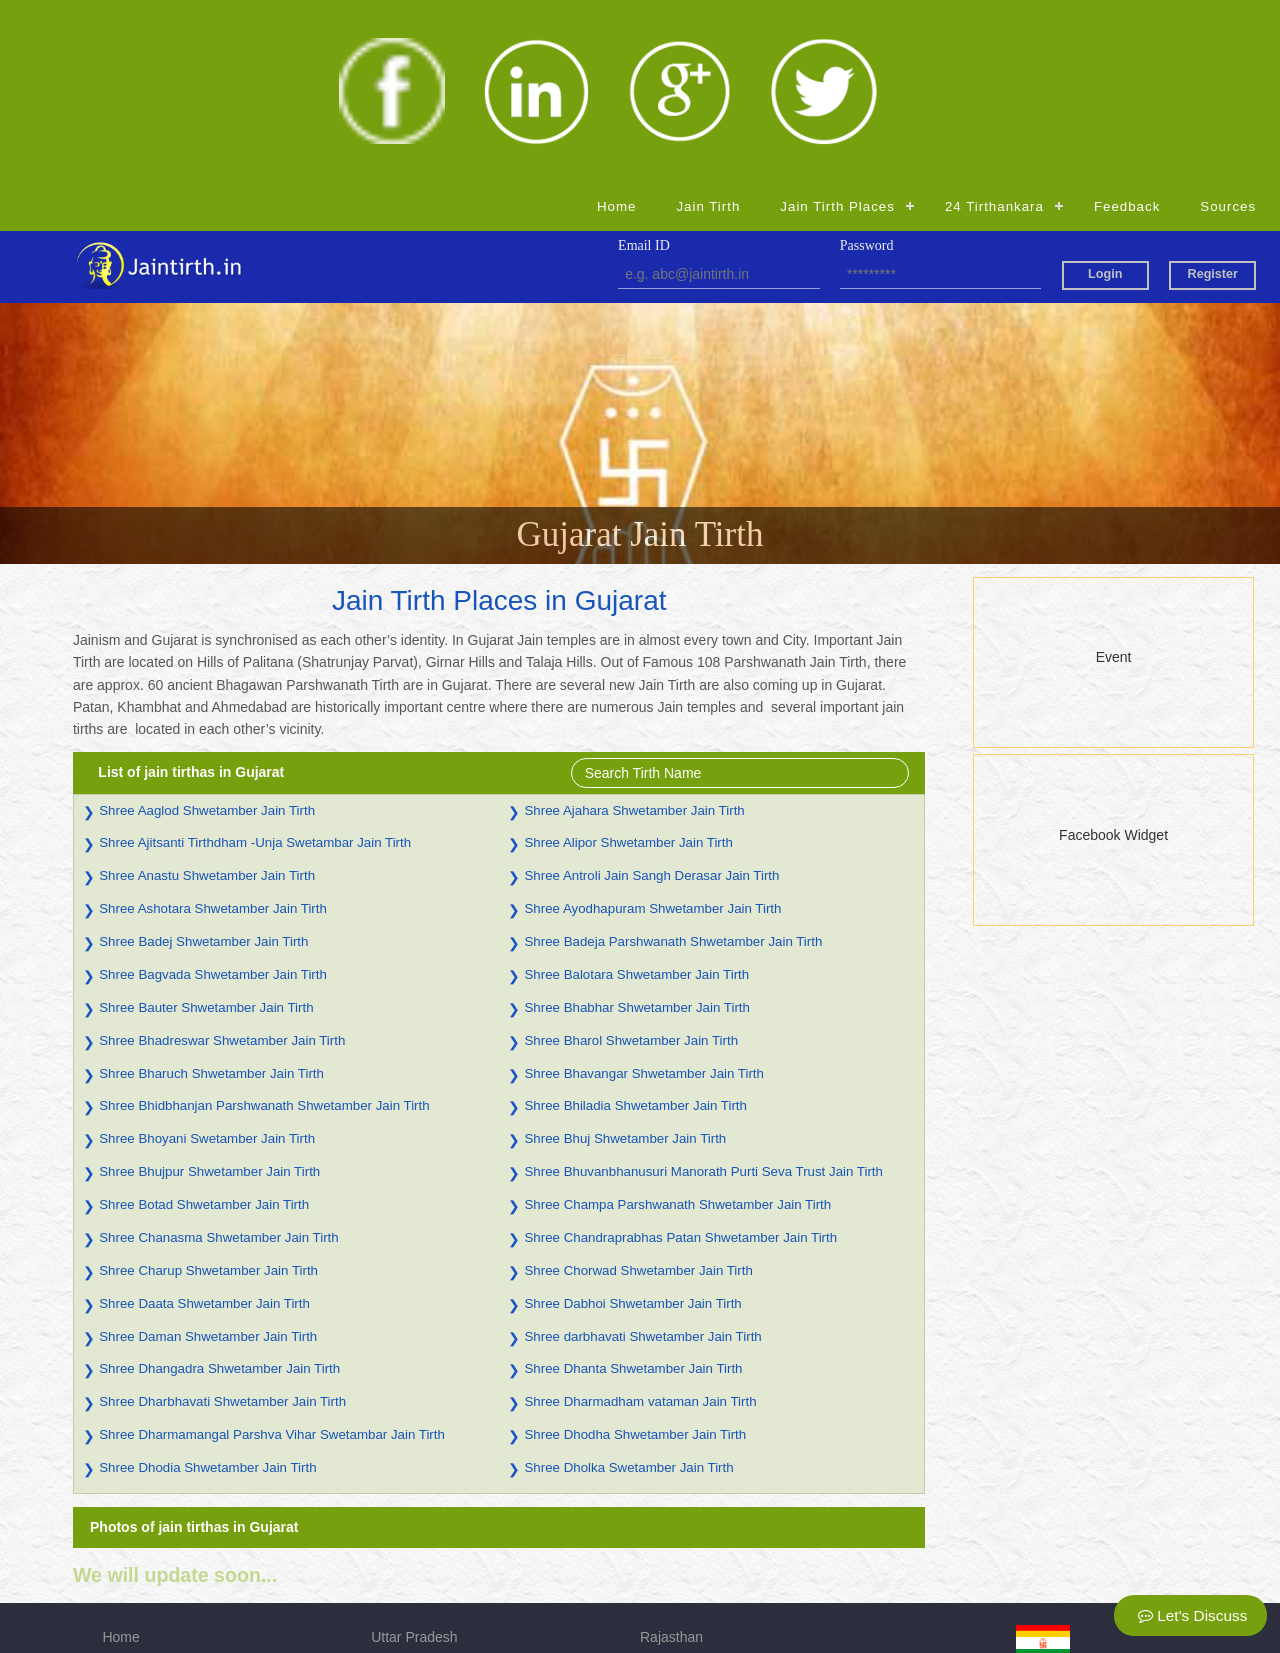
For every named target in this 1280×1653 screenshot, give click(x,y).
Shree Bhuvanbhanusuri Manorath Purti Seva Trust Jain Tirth (703, 990)
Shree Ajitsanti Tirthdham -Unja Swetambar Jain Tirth (255, 661)
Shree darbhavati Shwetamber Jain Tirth (642, 1154)
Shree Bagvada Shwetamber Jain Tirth (213, 792)
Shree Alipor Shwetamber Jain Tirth (628, 661)
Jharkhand (672, 1511)
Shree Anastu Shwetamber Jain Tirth (207, 694)
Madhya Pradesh (424, 1511)
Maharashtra (679, 1539)
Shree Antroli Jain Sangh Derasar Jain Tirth (651, 694)
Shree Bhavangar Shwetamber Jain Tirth (643, 891)
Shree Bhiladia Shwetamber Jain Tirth (635, 924)
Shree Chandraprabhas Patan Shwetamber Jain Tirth (680, 1055)
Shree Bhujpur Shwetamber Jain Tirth (209, 990)
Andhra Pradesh (421, 1483)
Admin (660, 1567)
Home (616, 23)
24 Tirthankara (994, 23)
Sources (1228, 23)
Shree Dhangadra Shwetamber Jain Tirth (219, 1187)
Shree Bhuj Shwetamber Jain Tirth (625, 957)
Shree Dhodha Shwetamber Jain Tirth (635, 1253)
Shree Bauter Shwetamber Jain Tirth (206, 825)
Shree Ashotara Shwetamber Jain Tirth (213, 727)
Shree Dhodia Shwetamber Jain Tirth (207, 1285)
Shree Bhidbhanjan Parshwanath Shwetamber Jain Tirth (264, 924)
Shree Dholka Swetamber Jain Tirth (628, 1285)
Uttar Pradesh (414, 1455)
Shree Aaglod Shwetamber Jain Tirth (207, 628)
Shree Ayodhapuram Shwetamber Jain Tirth (652, 727)
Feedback (1127, 23)
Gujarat (663, 1483)
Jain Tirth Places (837, 23)
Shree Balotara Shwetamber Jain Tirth (636, 792)
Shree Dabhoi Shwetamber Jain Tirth (632, 1121)
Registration (139, 1567)
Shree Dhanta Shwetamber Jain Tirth (633, 1187)
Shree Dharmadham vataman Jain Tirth (640, 1220)
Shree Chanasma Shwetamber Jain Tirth (218, 1055)
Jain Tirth (708, 23)
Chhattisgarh (410, 1567)
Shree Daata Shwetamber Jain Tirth (204, 1121)
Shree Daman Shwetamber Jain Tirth (208, 1154)
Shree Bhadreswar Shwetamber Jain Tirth (222, 858)
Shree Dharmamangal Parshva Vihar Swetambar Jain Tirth (272, 1253)
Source (124, 1539)
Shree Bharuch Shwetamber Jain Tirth (211, 891)
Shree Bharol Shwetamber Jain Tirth (631, 858)
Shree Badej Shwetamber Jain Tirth (203, 759)
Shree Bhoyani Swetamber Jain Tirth (207, 957)
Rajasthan (671, 1455)
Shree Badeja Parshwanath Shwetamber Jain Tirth (673, 759)
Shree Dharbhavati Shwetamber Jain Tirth (222, 1220)
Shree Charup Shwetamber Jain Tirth (208, 1088)
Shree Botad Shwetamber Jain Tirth (204, 1022)
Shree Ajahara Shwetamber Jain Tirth (634, 628)
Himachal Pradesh (428, 1539)
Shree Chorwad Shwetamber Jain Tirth (638, 1088)
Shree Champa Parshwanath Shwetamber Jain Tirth (677, 1022)
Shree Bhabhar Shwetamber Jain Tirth (636, 825)
